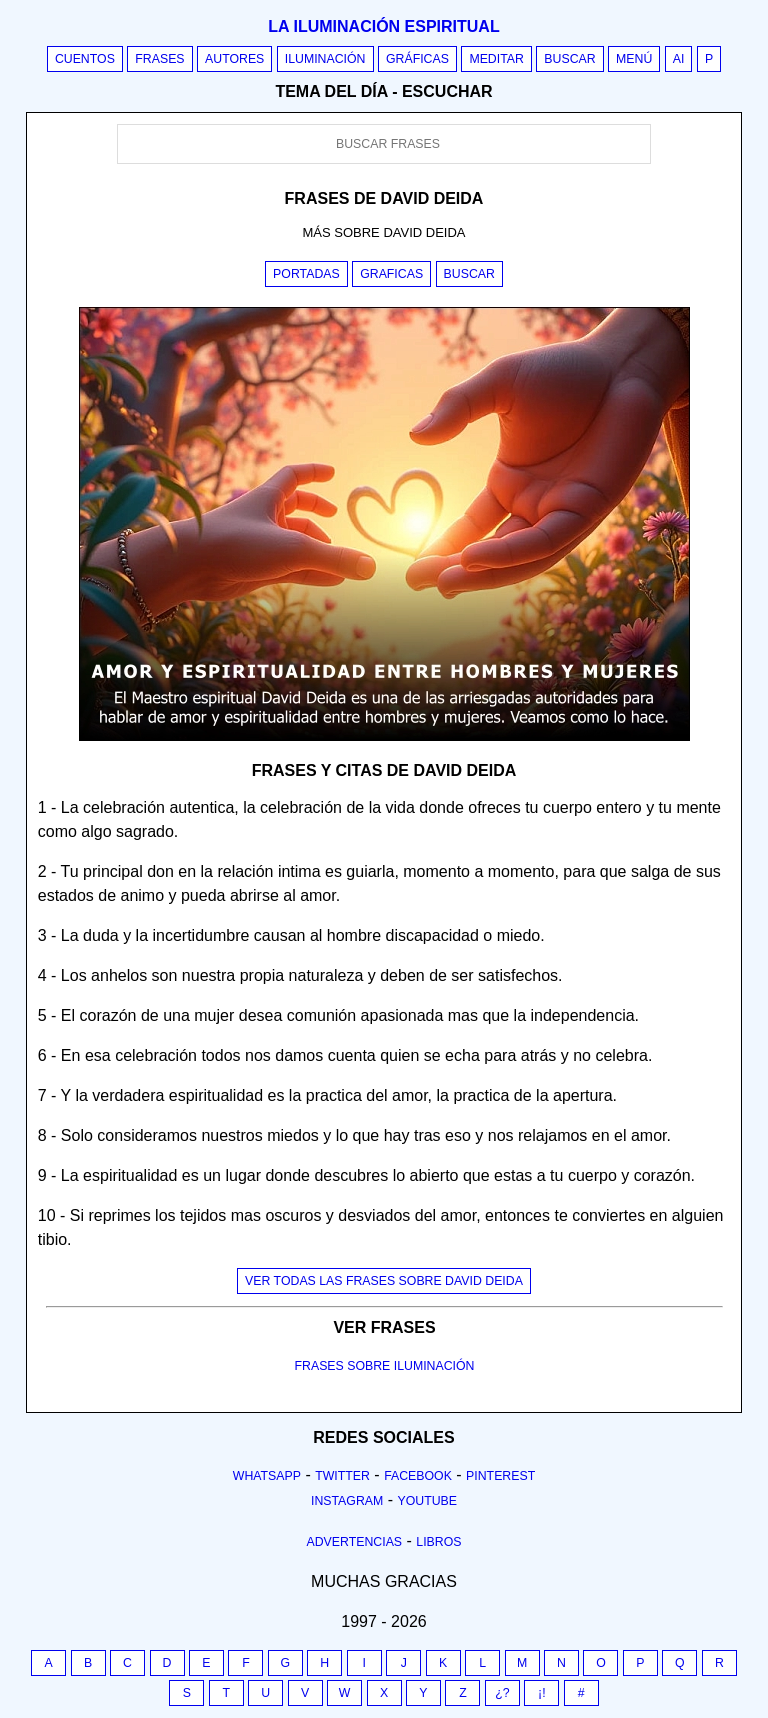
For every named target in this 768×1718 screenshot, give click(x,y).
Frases (159, 59)
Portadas (306, 274)
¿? (502, 1693)
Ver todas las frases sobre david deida (384, 1281)
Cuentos (85, 59)
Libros (438, 1542)
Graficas (391, 274)
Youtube (427, 1501)
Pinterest (500, 1476)
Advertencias (355, 1542)
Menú (634, 59)
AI (679, 59)
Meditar (496, 59)
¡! (542, 1693)
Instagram (347, 1501)
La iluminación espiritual (383, 26)
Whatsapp (267, 1476)
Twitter (342, 1476)
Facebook (418, 1476)
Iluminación (325, 59)
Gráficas (417, 59)
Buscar (569, 59)
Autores (234, 59)
